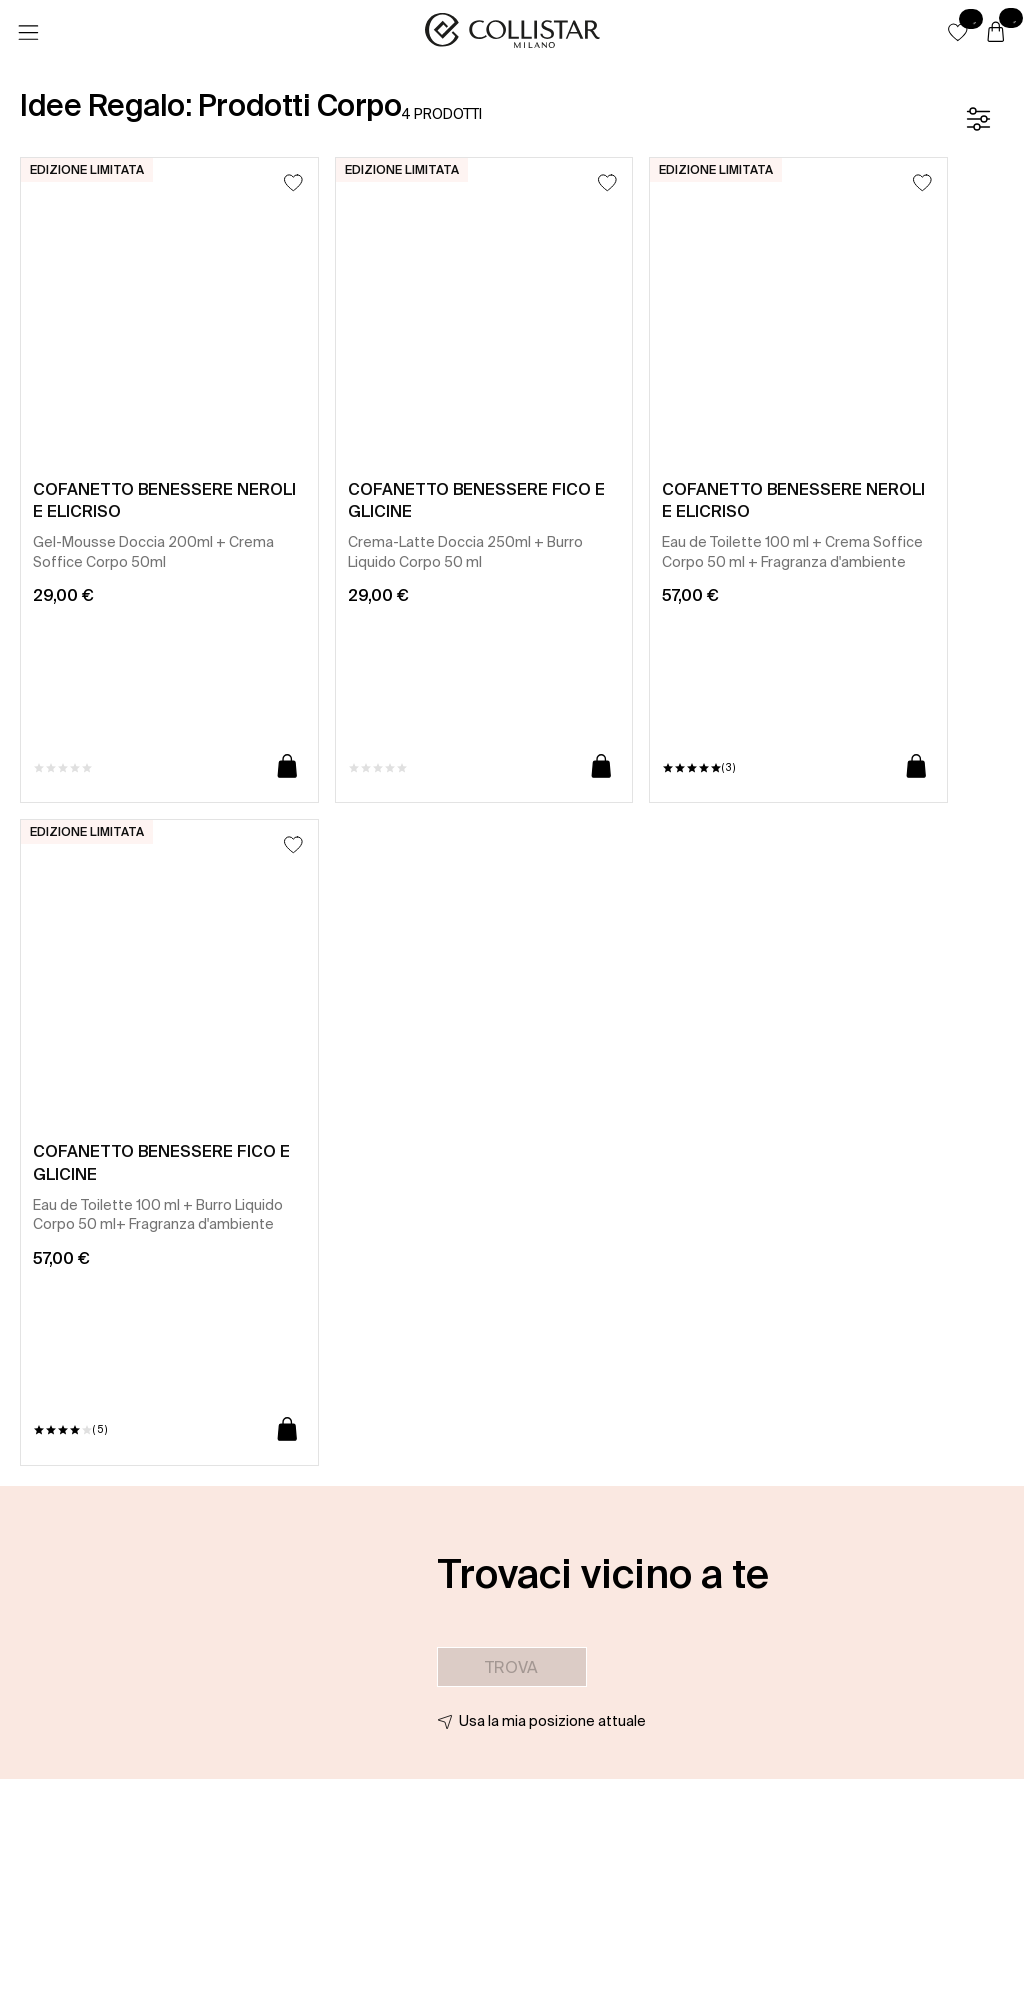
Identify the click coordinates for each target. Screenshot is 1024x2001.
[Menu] (28, 33)
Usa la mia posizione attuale (552, 1721)
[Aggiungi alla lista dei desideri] (293, 182)
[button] (958, 32)
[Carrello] (996, 33)
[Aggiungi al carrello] (287, 767)
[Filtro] (978, 119)
